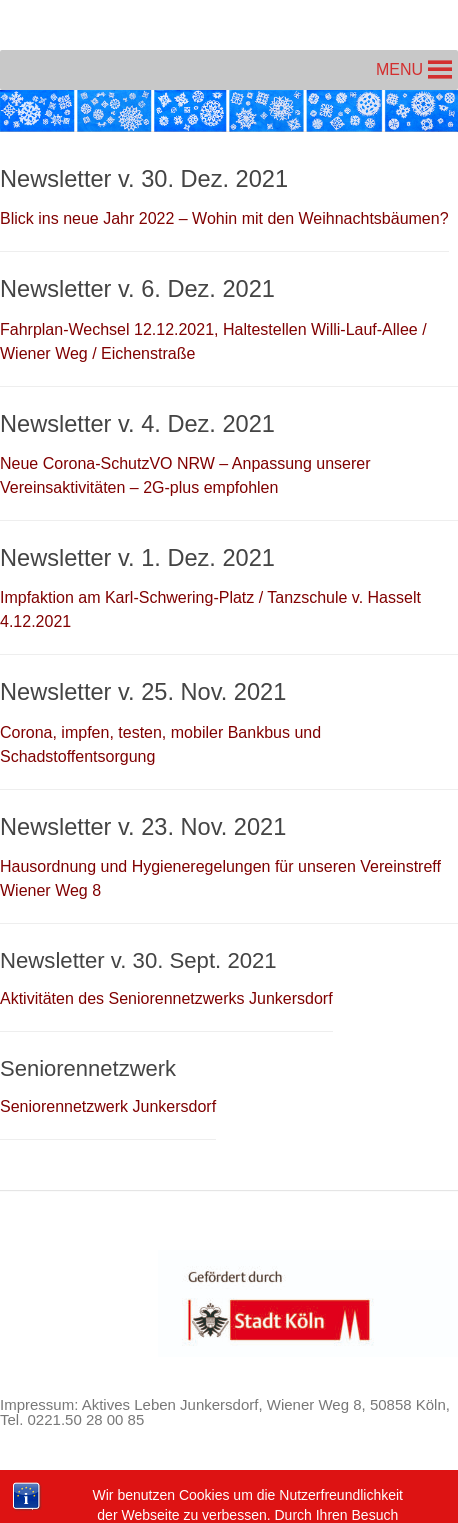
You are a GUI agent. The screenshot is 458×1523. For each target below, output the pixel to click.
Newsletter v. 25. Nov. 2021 (143, 692)
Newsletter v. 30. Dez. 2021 (144, 179)
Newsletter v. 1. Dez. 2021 (137, 558)
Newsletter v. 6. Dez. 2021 (137, 289)
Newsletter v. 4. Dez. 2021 (137, 424)
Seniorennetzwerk (88, 1068)
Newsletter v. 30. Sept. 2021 (138, 960)
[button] (399, 70)
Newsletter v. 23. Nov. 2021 (143, 827)
